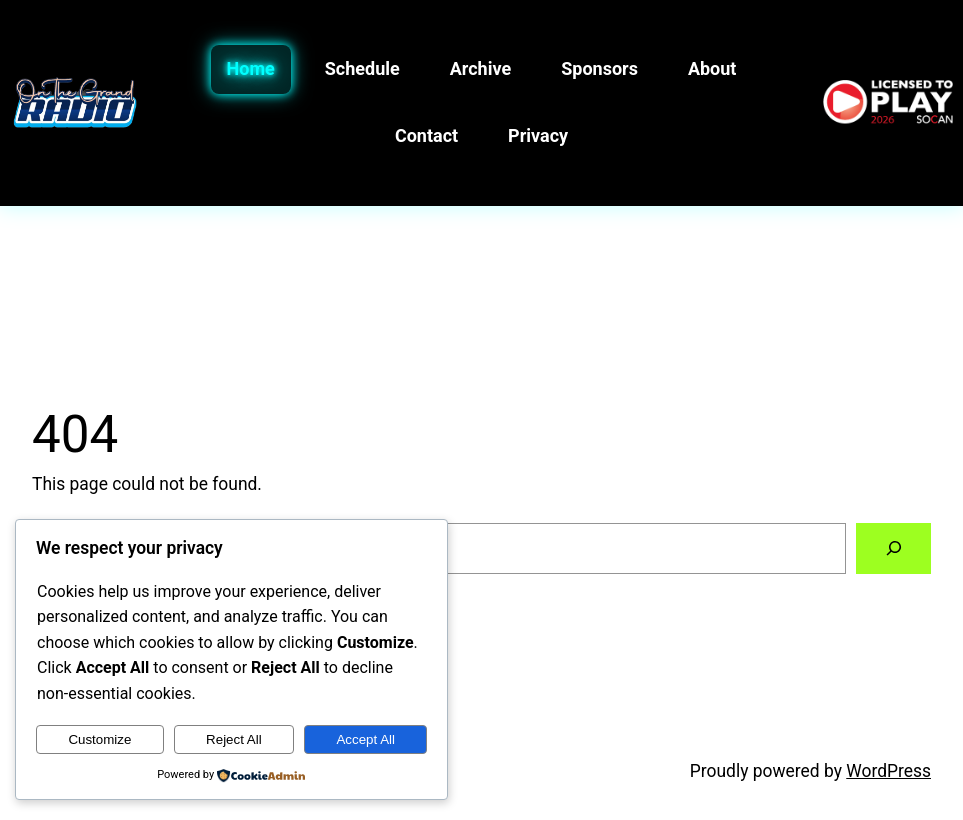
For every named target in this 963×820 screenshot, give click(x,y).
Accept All (365, 739)
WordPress (888, 771)
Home (251, 68)
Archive (480, 68)
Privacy (538, 135)
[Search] (893, 548)
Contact (426, 135)
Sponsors (599, 68)
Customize (99, 739)
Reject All (234, 739)
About (712, 68)
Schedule (362, 68)
